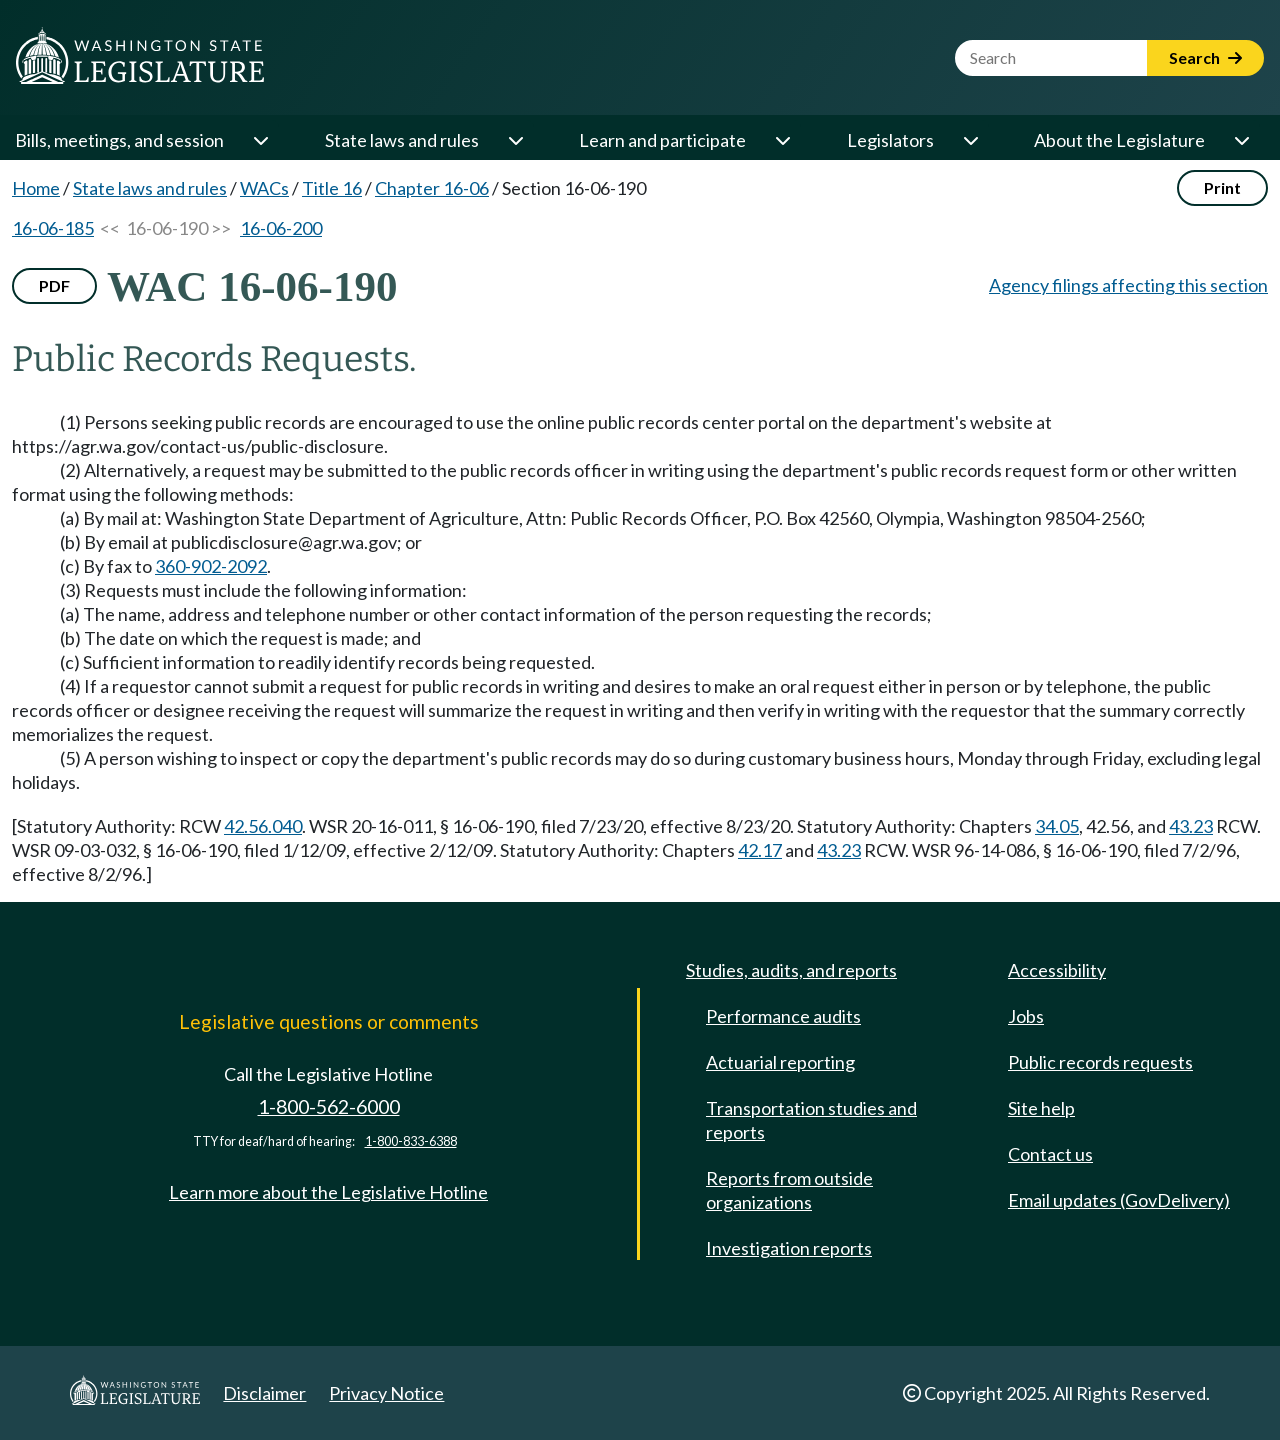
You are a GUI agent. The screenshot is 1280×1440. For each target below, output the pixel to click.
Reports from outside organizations (789, 1190)
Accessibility (1057, 970)
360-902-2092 (211, 566)
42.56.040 (263, 826)
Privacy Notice (386, 1393)
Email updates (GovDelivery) (1119, 1200)
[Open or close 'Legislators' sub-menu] (970, 140)
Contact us (1050, 1154)
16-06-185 (53, 228)
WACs (264, 188)
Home (36, 188)
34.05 (1057, 826)
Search (1205, 57)
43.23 (1191, 826)
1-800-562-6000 (329, 1106)
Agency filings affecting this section (1128, 285)
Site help (1041, 1108)
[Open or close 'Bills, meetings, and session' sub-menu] (260, 140)
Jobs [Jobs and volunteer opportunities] (1026, 1016)
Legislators (890, 140)
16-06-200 (281, 228)
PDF (54, 285)
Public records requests (1100, 1062)
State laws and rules (402, 140)
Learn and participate (662, 140)
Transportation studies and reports (811, 1120)
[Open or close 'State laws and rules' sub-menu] (515, 140)
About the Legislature (1119, 140)
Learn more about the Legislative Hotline (328, 1192)
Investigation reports (789, 1248)
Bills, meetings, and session (119, 140)
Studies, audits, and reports (791, 970)
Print (1222, 187)
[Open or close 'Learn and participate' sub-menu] (782, 140)
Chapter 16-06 (432, 188)
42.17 (760, 850)
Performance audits (783, 1016)
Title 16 (332, 188)
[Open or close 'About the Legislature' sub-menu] (1241, 140)
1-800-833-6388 (411, 1141)
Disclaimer (264, 1393)
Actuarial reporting (780, 1062)
